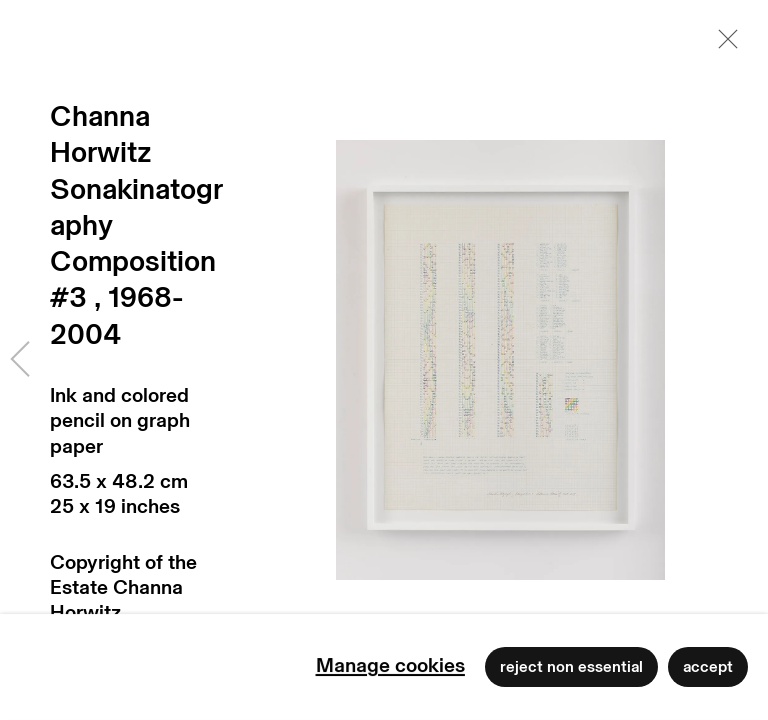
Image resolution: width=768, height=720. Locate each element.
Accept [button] (708, 667)
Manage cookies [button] (390, 666)
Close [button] (723, 45)
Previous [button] (20, 360)
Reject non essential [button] (571, 667)
